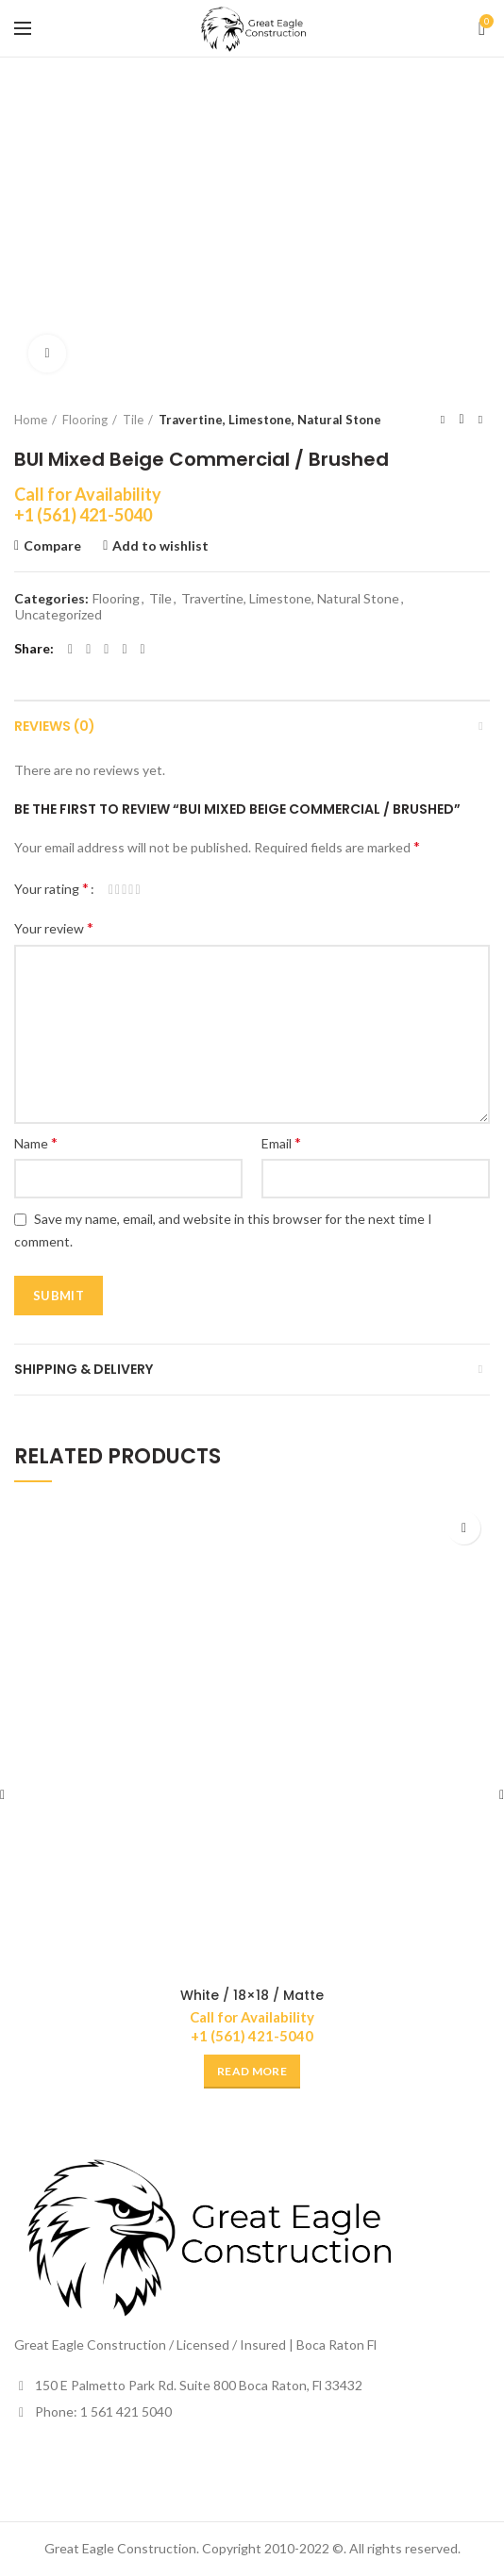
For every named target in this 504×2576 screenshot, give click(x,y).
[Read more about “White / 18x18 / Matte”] (252, 2072)
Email (281, 1142)
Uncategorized (58, 614)
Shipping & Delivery (83, 1369)
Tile (133, 419)
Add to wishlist (160, 546)
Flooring (85, 419)
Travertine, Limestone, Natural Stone (270, 419)
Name (36, 1142)
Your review (53, 927)
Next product (480, 419)
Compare (52, 546)
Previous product (443, 419)
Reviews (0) (54, 726)
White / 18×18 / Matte (252, 1995)
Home (30, 419)
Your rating (51, 888)
